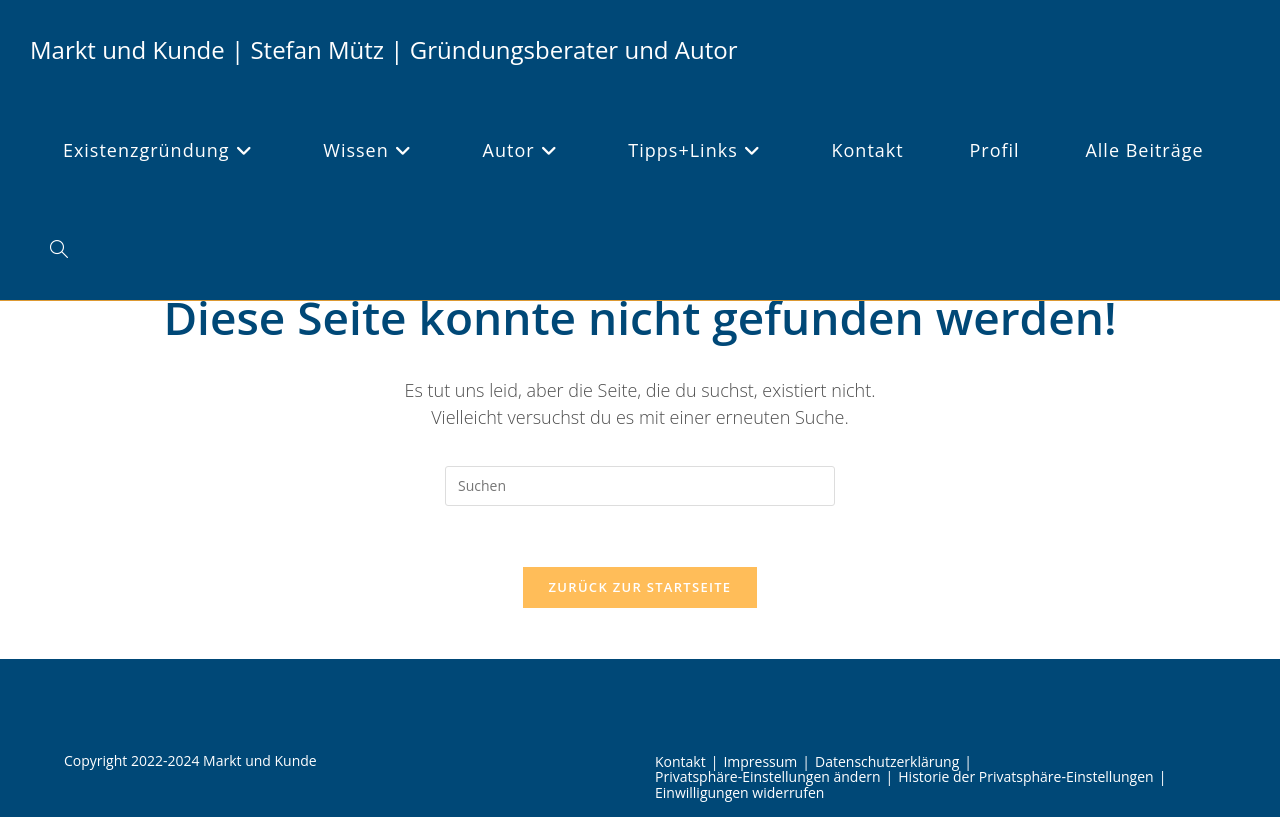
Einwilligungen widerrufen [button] (739, 792)
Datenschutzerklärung (887, 761)
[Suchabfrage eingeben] (640, 486)
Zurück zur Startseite (640, 587)
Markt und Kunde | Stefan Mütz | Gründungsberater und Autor (383, 49)
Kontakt (680, 761)
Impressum (760, 761)
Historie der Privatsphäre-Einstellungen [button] (1025, 776)
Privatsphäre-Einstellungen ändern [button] (768, 776)
